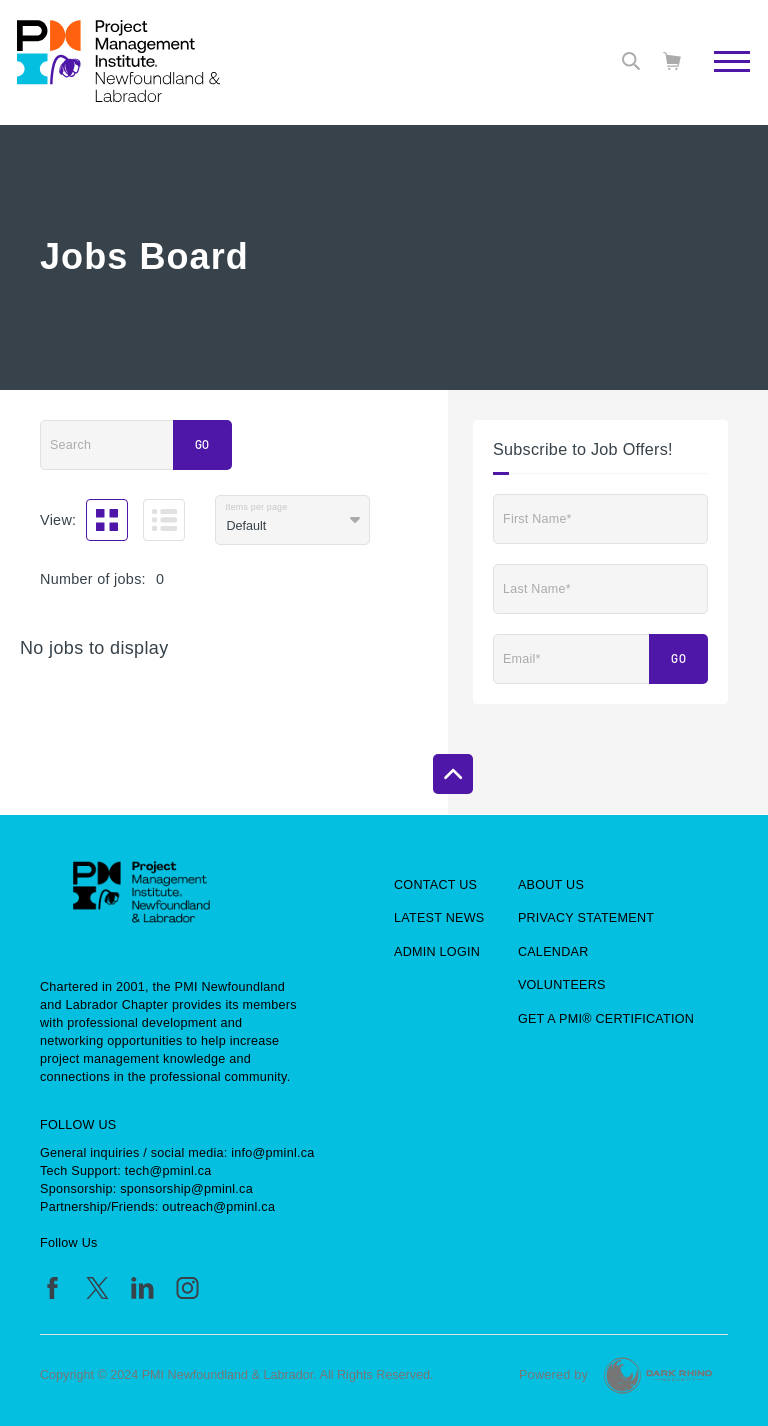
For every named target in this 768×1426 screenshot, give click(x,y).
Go (202, 445)
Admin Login (437, 952)
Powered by (553, 1375)
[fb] (52, 1288)
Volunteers (562, 985)
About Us (551, 885)
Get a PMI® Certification (606, 1019)
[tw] (97, 1288)
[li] (142, 1288)
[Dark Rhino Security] (658, 1375)
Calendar (553, 952)
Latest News (439, 918)
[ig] (187, 1288)
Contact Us (435, 885)
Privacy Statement (586, 918)
